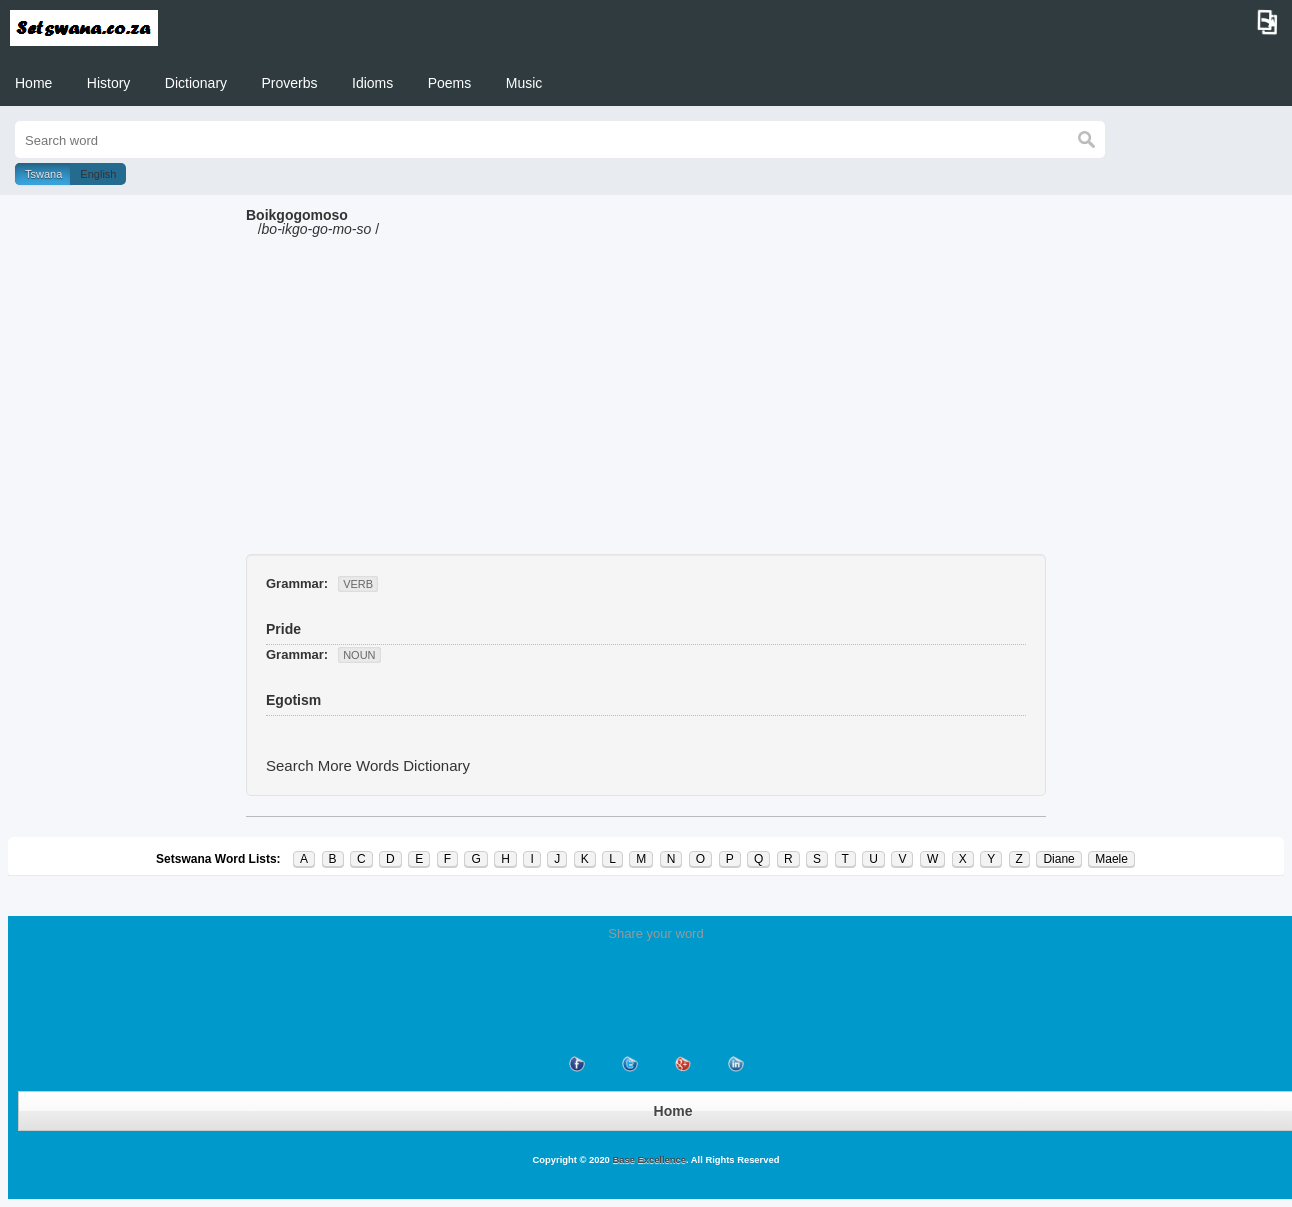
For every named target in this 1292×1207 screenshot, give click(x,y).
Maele (1111, 859)
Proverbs (290, 83)
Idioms (372, 83)
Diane (1058, 859)
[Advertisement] (646, 404)
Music (524, 83)
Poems (450, 83)
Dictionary (196, 83)
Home (33, 83)
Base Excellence (648, 1160)
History (109, 83)
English (98, 174)
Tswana (43, 174)
